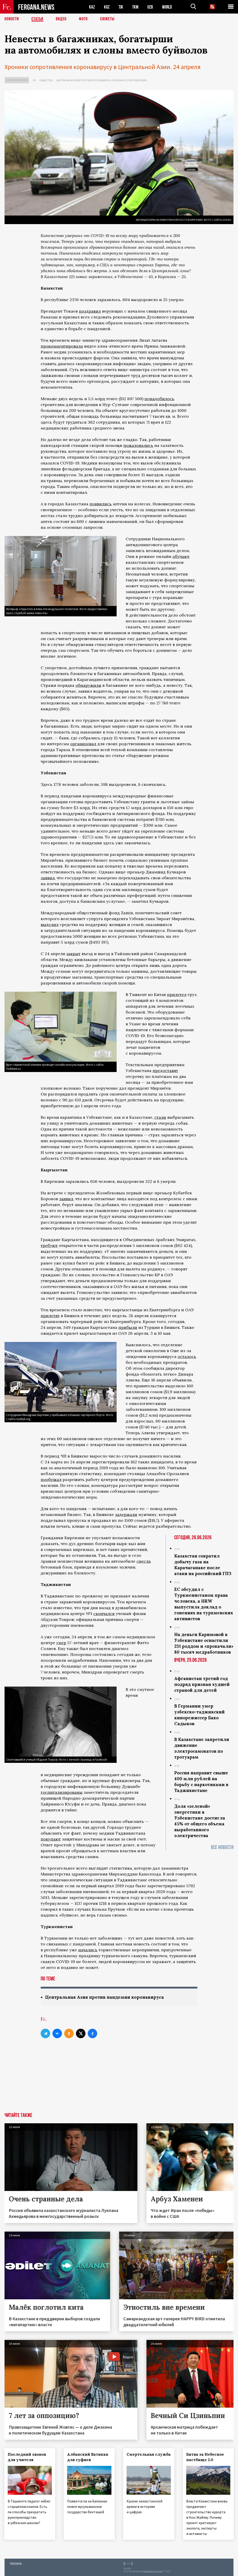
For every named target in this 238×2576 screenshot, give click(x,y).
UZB (151, 7)
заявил (48, 877)
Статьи (37, 19)
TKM (136, 7)
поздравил (90, 311)
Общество (46, 80)
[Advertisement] (119, 2078)
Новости (12, 19)
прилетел (176, 994)
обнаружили (88, 685)
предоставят (165, 1070)
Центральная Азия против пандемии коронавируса (107, 1997)
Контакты (16, 2562)
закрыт (73, 953)
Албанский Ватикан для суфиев (87, 2457)
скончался (104, 1613)
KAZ (92, 7)
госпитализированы (61, 1792)
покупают (51, 1839)
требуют (49, 1245)
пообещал (51, 1479)
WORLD (168, 7)
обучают (181, 556)
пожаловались (138, 445)
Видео (61, 19)
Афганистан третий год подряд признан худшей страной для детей (202, 1684)
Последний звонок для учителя (27, 2457)
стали (160, 1117)
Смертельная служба (141, 2457)
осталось (187, 1356)
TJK (121, 7)
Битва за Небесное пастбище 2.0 (205, 2457)
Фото (83, 19)
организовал (83, 743)
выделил (50, 924)
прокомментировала (62, 346)
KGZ (107, 7)
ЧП (34, 80)
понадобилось (159, 398)
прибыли (127, 1327)
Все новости (222, 1847)
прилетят (50, 1315)
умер (61, 1642)
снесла (144, 1561)
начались (87, 1949)
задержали (126, 1514)
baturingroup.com (153, 2571)
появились (101, 503)
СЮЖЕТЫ (107, 19)
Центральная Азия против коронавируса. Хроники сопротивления (102, 80)
